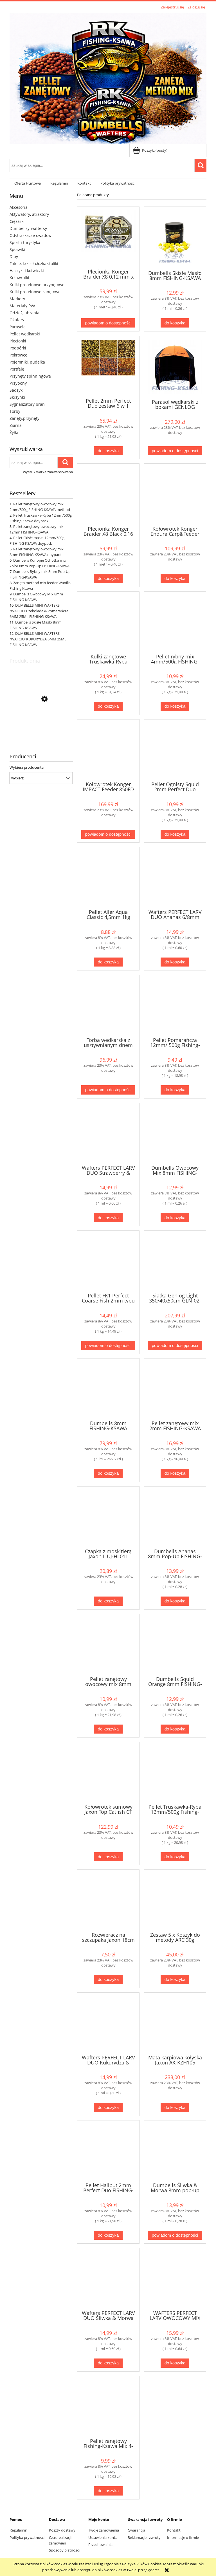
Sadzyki (17, 390)
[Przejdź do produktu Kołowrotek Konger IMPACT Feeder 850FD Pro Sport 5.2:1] (108, 750)
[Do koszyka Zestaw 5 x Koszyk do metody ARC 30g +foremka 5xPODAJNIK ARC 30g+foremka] (175, 1979)
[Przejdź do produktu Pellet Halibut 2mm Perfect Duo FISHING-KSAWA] (41, 725)
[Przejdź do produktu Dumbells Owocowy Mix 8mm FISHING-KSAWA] (175, 1133)
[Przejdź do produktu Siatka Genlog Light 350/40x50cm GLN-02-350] (175, 1261)
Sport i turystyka (25, 242)
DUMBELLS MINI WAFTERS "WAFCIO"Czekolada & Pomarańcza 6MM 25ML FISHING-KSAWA (39, 611)
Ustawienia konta (102, 2537)
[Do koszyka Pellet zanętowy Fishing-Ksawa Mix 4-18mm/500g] (108, 2491)
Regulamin (18, 2530)
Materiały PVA (22, 305)
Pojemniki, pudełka (27, 362)
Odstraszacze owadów (30, 235)
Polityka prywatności (27, 2537)
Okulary (17, 319)
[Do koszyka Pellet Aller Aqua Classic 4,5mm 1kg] (108, 962)
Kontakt (174, 2530)
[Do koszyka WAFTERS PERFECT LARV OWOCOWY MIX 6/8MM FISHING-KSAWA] (175, 2363)
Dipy (14, 256)
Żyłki (14, 432)
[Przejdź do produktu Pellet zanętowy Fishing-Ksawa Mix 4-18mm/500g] (108, 2406)
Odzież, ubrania (24, 312)
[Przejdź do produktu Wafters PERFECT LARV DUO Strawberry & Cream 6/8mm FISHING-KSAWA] (108, 1133)
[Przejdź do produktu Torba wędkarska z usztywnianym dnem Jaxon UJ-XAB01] (108, 1005)
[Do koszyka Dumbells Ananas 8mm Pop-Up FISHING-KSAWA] (175, 1601)
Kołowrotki (19, 277)
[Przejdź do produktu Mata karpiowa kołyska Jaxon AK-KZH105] (175, 2023)
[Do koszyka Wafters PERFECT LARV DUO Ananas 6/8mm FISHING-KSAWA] (175, 962)
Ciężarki (17, 221)
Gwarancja (136, 2530)
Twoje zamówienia (103, 2530)
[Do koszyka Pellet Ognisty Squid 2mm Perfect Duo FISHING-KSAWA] (175, 834)
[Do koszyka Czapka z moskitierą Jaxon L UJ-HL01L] (108, 1601)
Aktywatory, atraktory (29, 214)
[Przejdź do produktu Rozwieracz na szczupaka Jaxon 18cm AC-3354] (108, 1900)
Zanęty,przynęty (24, 418)
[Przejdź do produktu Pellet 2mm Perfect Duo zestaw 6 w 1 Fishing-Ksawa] (108, 366)
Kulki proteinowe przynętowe (37, 284)
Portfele (17, 369)
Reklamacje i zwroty (144, 2537)
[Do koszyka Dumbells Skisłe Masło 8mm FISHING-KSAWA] (175, 323)
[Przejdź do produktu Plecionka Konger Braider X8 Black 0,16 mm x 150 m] (108, 494)
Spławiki (17, 249)
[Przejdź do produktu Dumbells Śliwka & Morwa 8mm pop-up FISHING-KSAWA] (175, 2151)
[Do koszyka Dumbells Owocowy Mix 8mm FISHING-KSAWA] (175, 1217)
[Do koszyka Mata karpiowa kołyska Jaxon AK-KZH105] (175, 2107)
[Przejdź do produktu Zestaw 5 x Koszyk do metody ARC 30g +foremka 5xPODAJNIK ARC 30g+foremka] (175, 1900)
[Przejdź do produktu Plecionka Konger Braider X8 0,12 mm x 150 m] (108, 237)
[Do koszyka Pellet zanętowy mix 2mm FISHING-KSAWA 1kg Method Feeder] (175, 1473)
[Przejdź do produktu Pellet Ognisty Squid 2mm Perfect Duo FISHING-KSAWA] (175, 750)
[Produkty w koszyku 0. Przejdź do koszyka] (150, 150)
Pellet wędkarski (25, 334)
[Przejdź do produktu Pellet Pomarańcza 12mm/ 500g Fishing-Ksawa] (175, 1005)
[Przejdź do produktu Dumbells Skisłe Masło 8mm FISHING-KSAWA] (175, 237)
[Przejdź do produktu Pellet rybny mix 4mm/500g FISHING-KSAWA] (175, 622)
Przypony (18, 383)
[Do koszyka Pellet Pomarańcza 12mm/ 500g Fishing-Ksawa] (175, 1090)
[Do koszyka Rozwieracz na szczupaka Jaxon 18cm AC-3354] (108, 1979)
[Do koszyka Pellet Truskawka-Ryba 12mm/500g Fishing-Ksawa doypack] (175, 1857)
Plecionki (18, 341)
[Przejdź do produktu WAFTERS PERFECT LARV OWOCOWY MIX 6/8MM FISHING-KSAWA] (175, 2278)
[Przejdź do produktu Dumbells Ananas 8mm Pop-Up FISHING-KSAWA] (175, 1517)
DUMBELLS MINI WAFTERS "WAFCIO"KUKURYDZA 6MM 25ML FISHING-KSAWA (38, 639)
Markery (17, 298)
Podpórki (18, 348)
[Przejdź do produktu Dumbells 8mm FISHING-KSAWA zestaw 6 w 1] (108, 1389)
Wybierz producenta (27, 767)
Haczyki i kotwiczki (27, 270)
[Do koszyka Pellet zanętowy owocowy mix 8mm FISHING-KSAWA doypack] (108, 1729)
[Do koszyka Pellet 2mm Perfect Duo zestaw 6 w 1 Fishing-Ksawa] (108, 451)
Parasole (18, 326)
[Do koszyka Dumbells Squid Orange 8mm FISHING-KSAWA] (175, 1729)
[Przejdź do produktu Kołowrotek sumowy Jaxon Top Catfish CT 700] (108, 1772)
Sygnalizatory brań (27, 404)
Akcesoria (19, 207)
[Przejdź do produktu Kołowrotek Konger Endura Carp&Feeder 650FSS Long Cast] (175, 494)
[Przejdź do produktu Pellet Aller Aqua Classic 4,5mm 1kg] (108, 877)
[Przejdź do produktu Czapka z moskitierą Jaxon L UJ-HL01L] (108, 1517)
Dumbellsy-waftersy (28, 228)
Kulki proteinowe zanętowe (35, 291)
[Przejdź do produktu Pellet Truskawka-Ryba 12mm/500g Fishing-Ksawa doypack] (175, 1772)
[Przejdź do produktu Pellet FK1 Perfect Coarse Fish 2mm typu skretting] (108, 1261)
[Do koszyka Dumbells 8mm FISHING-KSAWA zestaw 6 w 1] (108, 1473)
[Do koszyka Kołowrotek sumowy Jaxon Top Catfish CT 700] (108, 1857)
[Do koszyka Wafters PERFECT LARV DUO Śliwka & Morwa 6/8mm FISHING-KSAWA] (108, 2363)
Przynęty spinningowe (30, 376)
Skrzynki (17, 397)
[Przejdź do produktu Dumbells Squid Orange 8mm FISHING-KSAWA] (175, 1644)
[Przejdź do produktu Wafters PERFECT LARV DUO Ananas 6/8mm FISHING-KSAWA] (175, 877)
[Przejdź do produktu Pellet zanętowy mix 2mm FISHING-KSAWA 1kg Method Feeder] (175, 1389)
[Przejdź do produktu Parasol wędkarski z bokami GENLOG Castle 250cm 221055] (175, 367)
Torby (15, 411)
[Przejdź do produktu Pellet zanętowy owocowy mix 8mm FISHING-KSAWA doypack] (108, 1644)
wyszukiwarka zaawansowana (48, 471)
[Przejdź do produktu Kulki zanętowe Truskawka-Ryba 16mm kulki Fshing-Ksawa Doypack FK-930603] (108, 622)
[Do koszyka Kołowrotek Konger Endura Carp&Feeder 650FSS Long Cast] (175, 578)
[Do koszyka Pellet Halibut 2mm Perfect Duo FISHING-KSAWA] (108, 2235)
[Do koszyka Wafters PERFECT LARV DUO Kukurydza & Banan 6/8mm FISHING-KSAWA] (108, 2107)
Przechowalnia (100, 2544)
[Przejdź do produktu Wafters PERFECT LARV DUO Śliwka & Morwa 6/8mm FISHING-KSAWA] (108, 2278)
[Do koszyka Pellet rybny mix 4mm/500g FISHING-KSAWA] (175, 706)
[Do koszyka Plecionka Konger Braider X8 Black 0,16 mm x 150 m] (108, 578)
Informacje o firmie (183, 2537)
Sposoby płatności (64, 2550)
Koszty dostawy (62, 2530)
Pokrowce (18, 355)
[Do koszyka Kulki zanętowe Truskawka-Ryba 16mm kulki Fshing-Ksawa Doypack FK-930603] (108, 706)
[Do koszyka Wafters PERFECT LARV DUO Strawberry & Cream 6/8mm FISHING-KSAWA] (108, 1217)
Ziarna (16, 425)
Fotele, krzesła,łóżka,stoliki (34, 263)
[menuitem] (28, 183)
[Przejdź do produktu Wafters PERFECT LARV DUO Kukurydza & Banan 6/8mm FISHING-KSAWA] (108, 2023)
